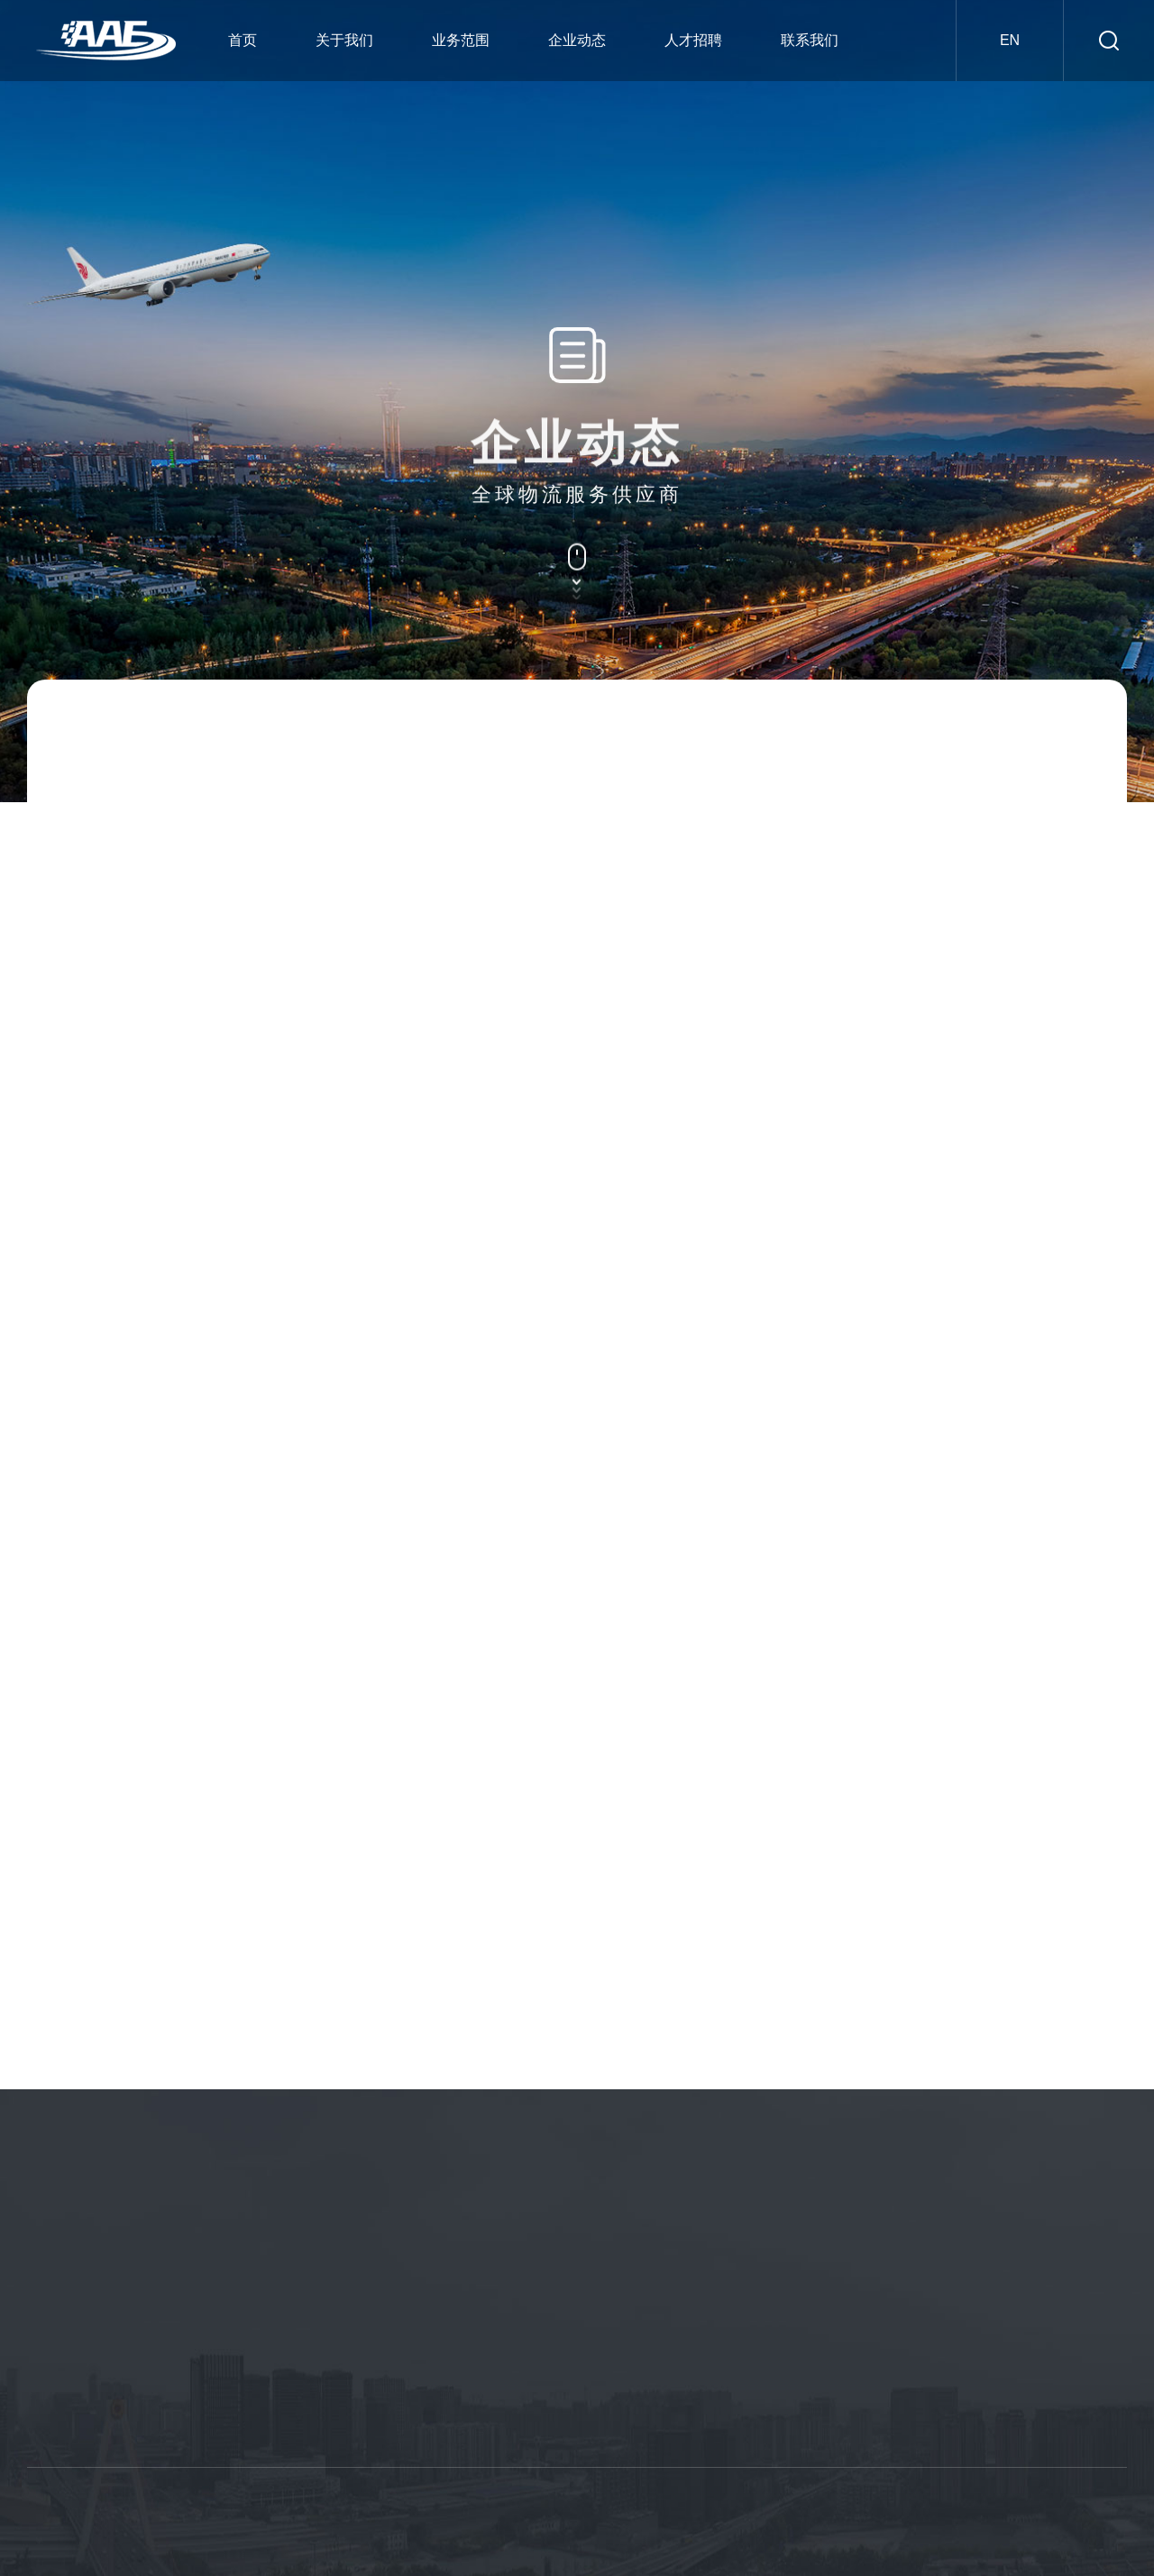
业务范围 (461, 40)
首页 (242, 40)
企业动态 (577, 40)
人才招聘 (693, 40)
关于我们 (344, 40)
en (1010, 40)
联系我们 (809, 40)
